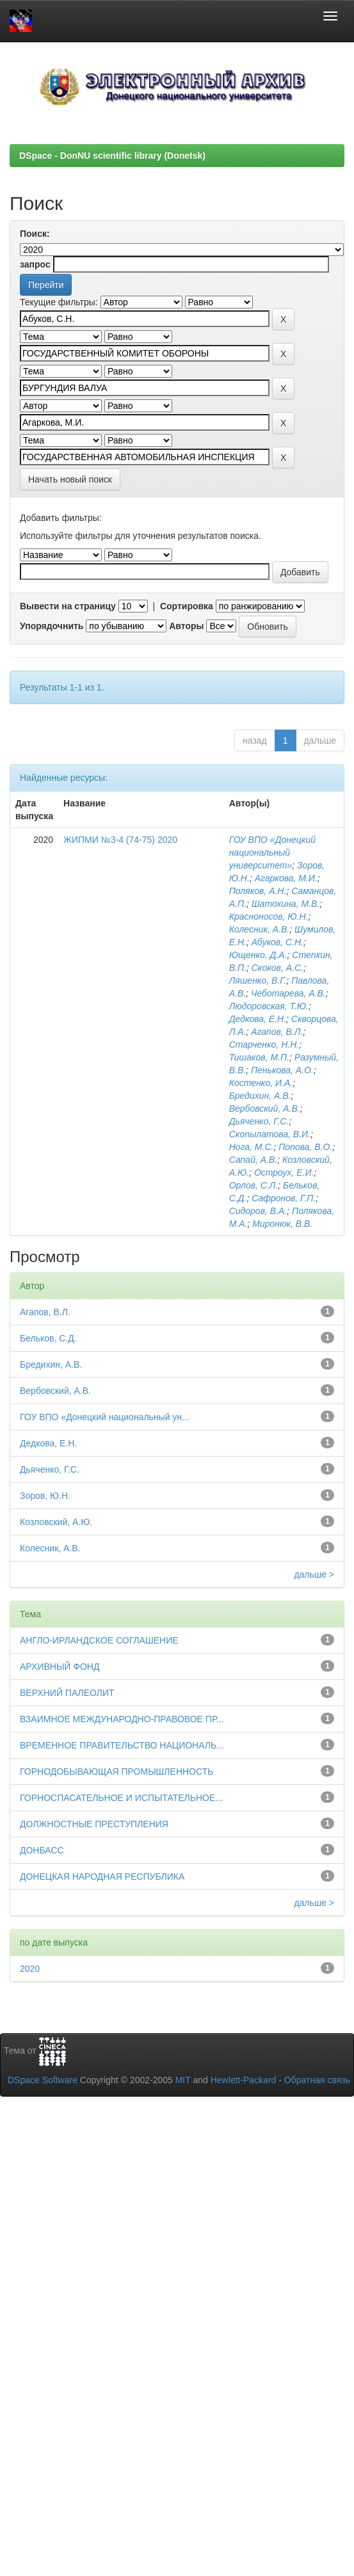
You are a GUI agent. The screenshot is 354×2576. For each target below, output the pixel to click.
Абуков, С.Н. (277, 942)
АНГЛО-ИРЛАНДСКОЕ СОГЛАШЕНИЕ (99, 1640)
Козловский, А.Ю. (56, 1522)
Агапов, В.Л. (277, 1032)
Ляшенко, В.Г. (258, 980)
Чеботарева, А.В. (288, 993)
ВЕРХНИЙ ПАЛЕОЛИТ (67, 1693)
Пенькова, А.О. (282, 1070)
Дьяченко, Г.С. (259, 1121)
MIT (183, 2080)
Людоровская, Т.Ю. (269, 1006)
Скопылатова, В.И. (269, 1134)
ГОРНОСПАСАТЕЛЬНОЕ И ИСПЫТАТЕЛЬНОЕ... (121, 1798)
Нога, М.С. (251, 1147)
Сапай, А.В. (253, 1160)
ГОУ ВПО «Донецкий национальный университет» (272, 852)
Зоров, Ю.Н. (45, 1496)
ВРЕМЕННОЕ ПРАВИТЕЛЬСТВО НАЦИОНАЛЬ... (122, 1745)
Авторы (186, 626)
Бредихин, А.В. (260, 1096)
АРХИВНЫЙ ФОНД (59, 1666)
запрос (35, 264)
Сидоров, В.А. (258, 1211)
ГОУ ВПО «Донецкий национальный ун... (104, 1417)
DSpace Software (42, 2080)
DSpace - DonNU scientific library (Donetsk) (112, 155)
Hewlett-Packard (244, 2080)
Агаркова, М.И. (286, 878)
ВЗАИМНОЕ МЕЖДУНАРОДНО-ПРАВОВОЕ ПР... (121, 1719)
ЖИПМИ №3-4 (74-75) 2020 (120, 840)
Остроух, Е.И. (284, 1172)
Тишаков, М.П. (259, 1057)
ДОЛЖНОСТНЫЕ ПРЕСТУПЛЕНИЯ (94, 1824)
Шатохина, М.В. (286, 904)
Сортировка (186, 606)
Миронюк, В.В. (282, 1224)
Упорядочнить (51, 626)
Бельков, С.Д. (48, 1338)
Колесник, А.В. (259, 929)
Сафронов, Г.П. (284, 1198)
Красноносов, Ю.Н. (269, 916)
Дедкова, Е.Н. (257, 1019)
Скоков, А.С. (277, 968)
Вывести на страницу (68, 606)
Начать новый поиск (70, 479)
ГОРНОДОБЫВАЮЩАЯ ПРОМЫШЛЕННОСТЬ (116, 1771)
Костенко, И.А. (261, 1083)
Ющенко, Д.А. (258, 955)
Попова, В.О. (305, 1147)
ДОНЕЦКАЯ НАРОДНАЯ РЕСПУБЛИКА (102, 1876)
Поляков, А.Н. (258, 891)
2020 (30, 1969)
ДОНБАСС (42, 1850)
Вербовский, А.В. (264, 1108)
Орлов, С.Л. (253, 1185)
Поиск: (35, 233)
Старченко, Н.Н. (264, 1044)
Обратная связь (317, 2080)
